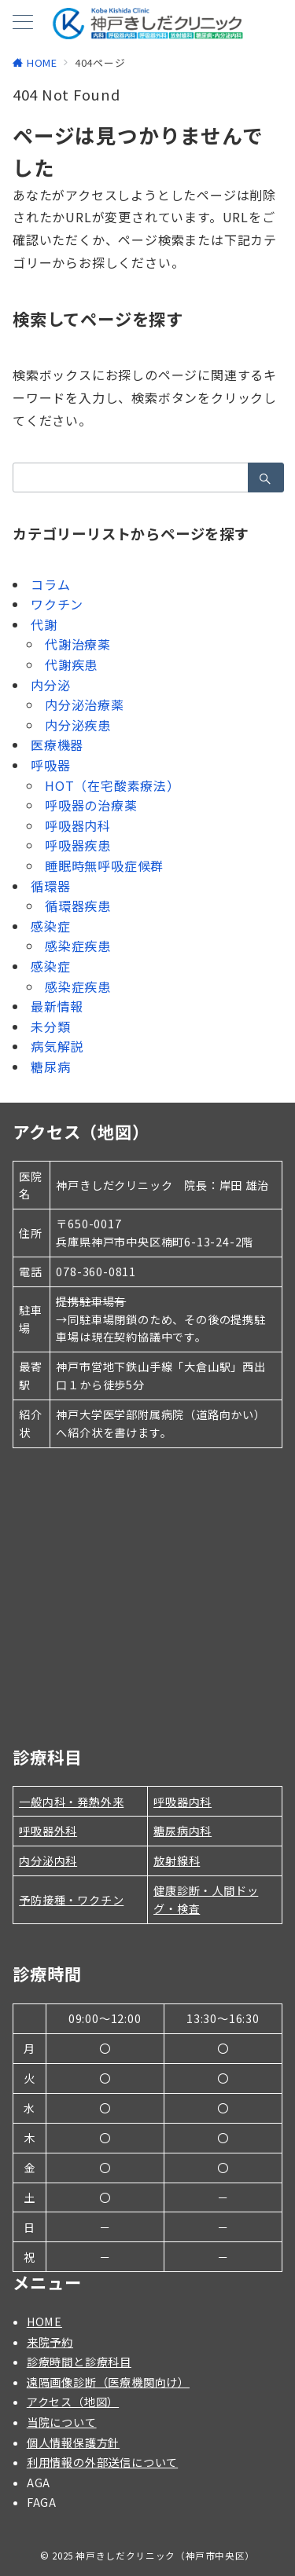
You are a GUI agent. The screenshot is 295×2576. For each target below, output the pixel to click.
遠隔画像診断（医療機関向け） (108, 2382)
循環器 (50, 885)
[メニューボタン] (23, 23)
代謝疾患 (71, 664)
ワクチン (57, 604)
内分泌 (50, 684)
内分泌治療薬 (84, 704)
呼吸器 (50, 765)
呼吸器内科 (78, 825)
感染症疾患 (78, 945)
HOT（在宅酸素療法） (112, 785)
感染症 (50, 926)
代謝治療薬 (78, 644)
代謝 (44, 624)
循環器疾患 (78, 905)
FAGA (42, 2502)
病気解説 (57, 1046)
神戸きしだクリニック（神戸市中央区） (165, 2555)
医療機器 (57, 744)
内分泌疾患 (78, 724)
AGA (38, 2482)
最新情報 (57, 1006)
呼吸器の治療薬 (91, 805)
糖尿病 (50, 1066)
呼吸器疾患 (78, 845)
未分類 (50, 1026)
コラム (50, 584)
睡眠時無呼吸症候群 (104, 865)
